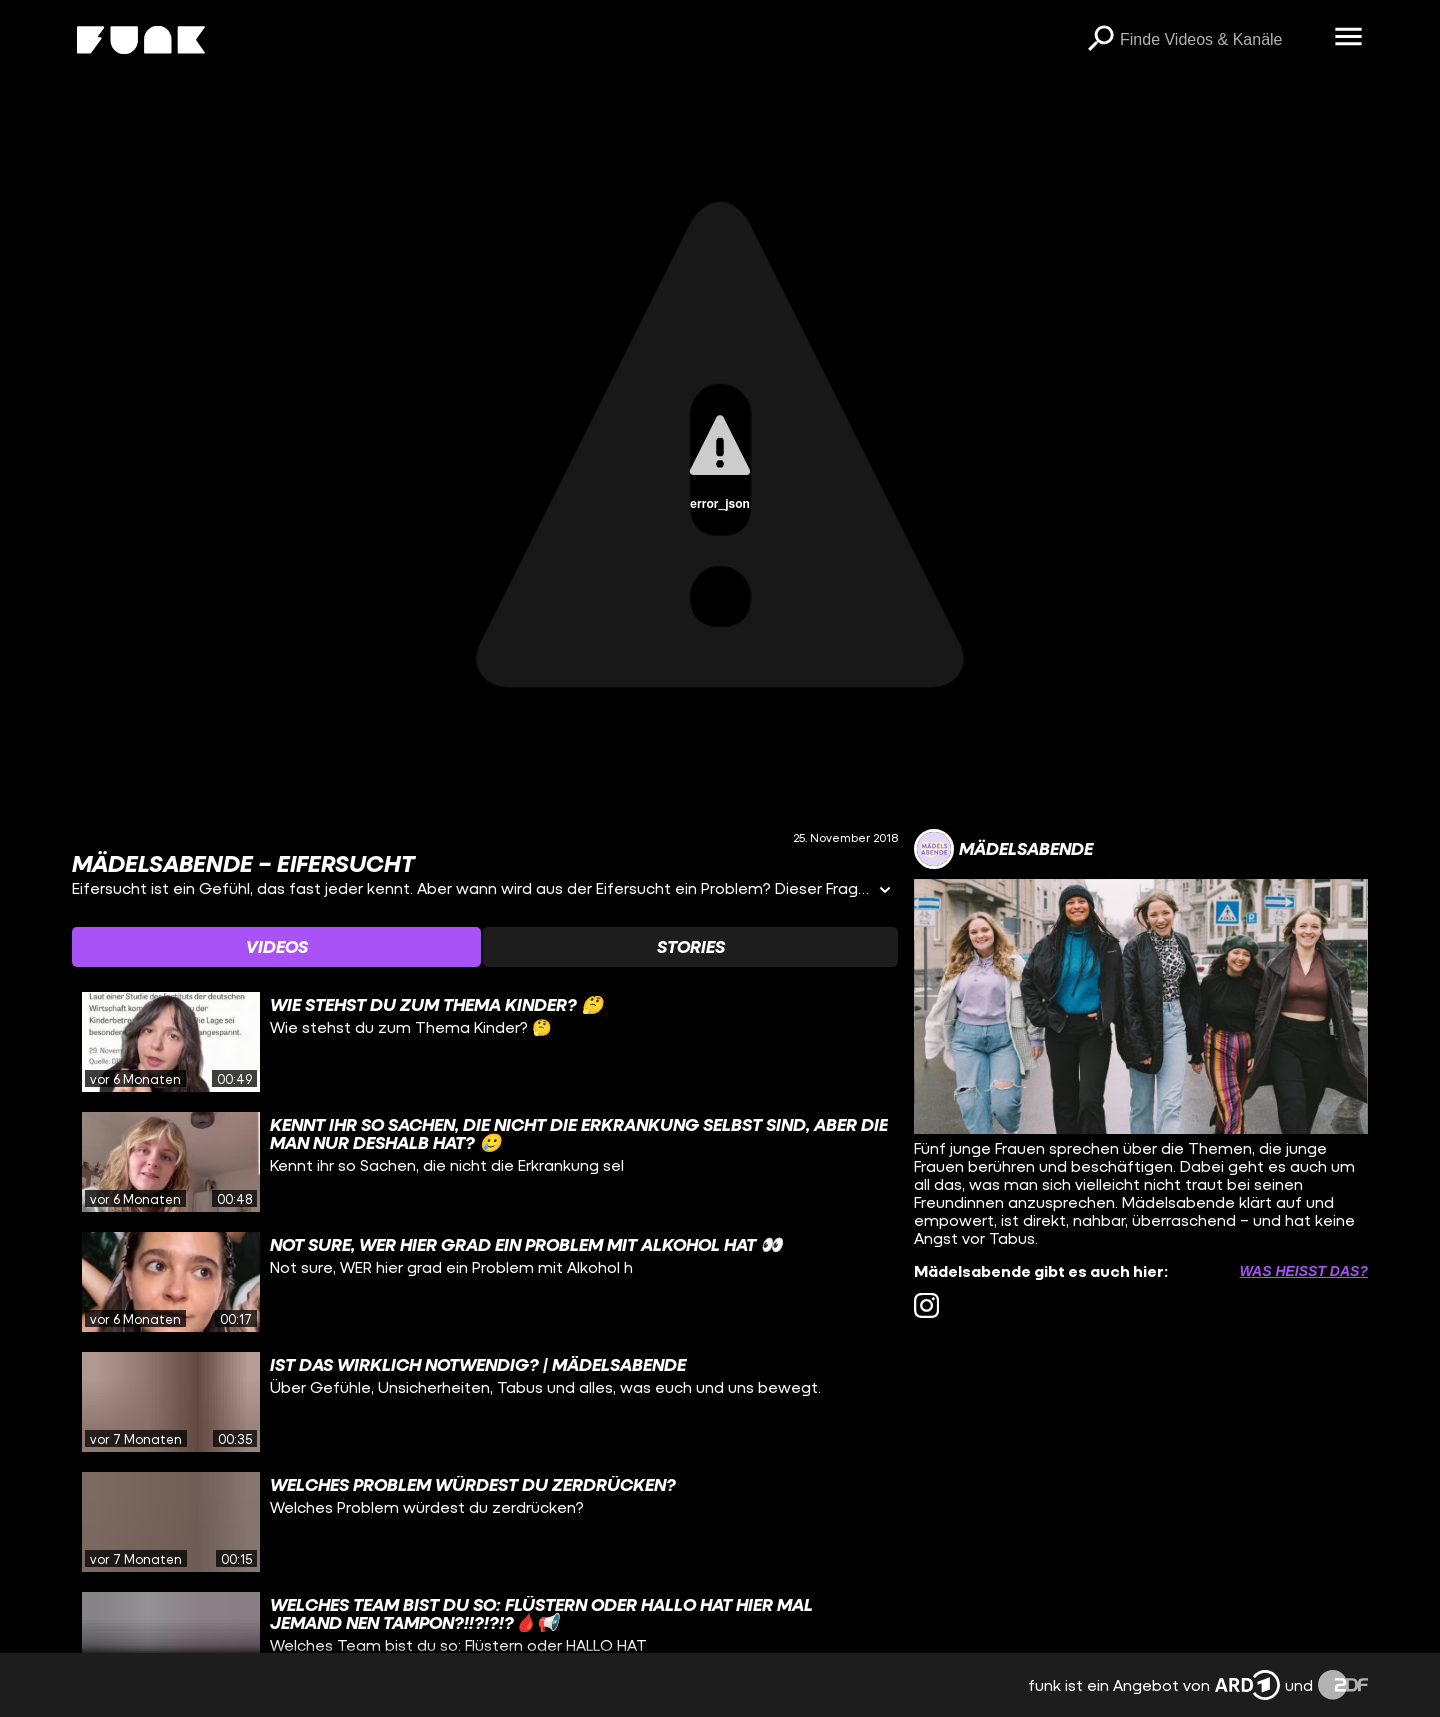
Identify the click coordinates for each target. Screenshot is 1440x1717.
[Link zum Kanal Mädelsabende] (1003, 849)
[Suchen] (1100, 40)
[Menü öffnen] (1348, 38)
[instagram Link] (926, 1305)
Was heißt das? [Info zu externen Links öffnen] (1304, 1271)
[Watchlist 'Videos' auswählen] (276, 947)
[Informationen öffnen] (885, 891)
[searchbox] (1220, 40)
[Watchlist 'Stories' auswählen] (690, 947)
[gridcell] (485, 1042)
